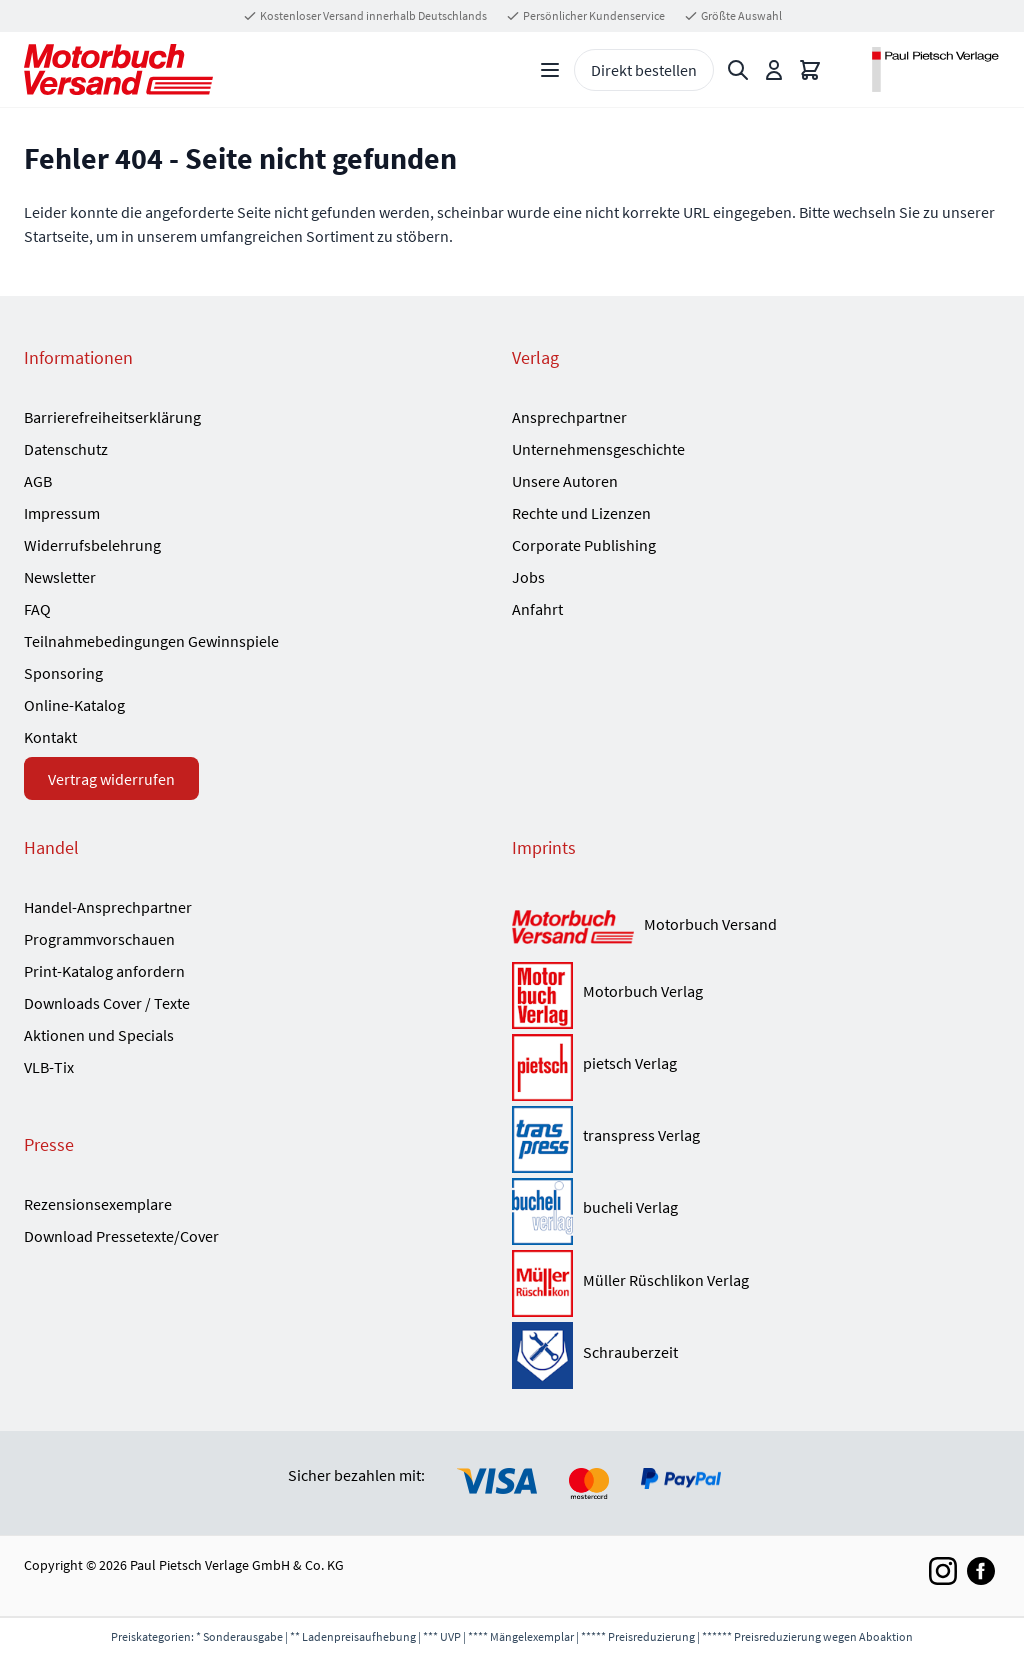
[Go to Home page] (118, 69)
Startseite (56, 236)
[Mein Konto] (774, 70)
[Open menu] (550, 70)
